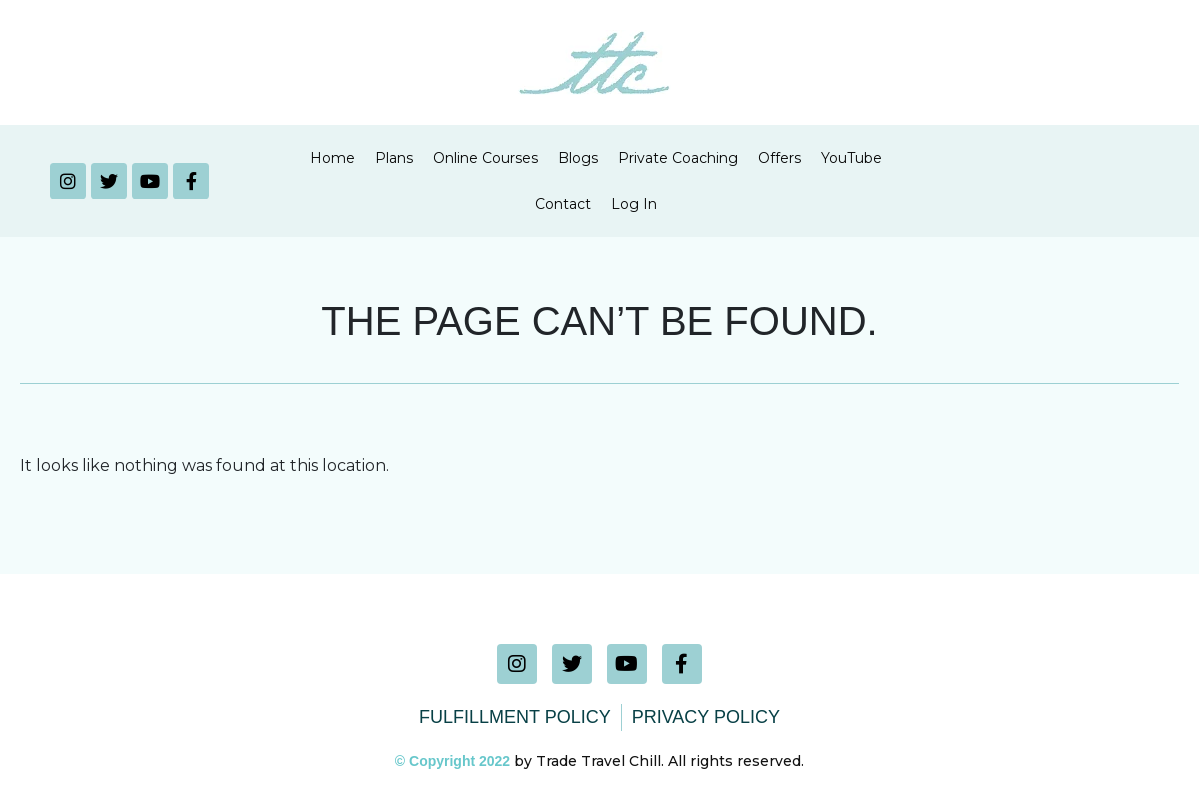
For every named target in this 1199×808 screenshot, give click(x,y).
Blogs (578, 158)
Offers (779, 158)
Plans (394, 158)
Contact (563, 204)
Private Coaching (678, 158)
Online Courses (485, 158)
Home (332, 158)
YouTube (851, 158)
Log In (634, 204)
